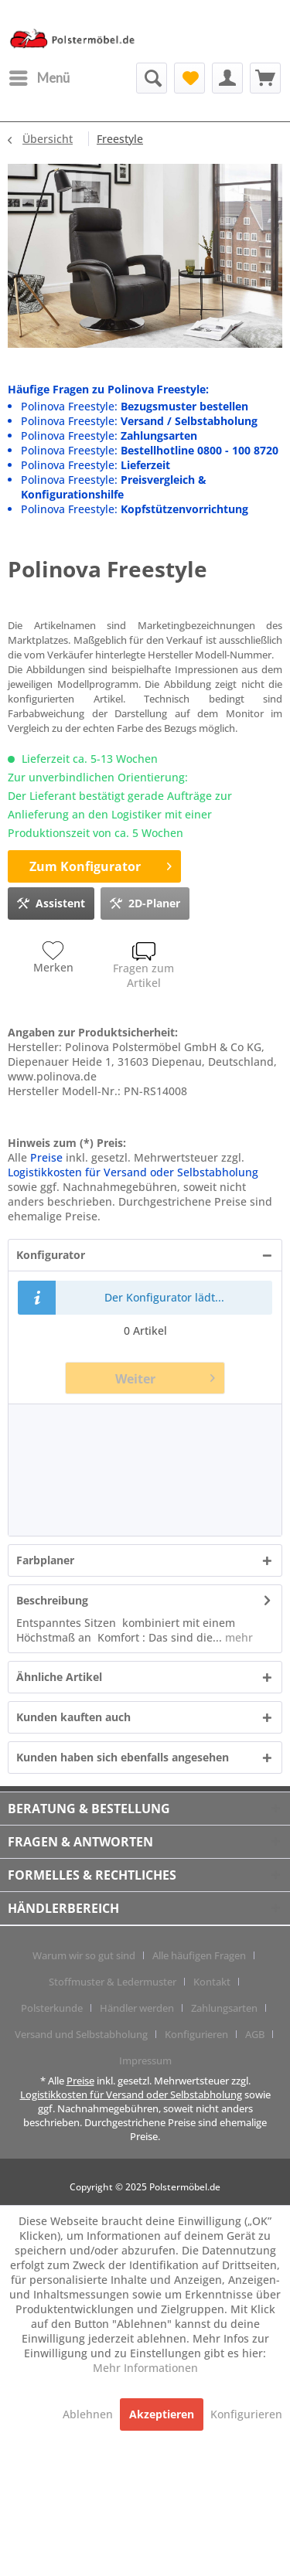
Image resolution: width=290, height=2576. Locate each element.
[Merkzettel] (189, 78)
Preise (46, 1157)
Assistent (51, 900)
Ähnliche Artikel (59, 1676)
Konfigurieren (196, 2034)
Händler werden (137, 2008)
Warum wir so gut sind (83, 1955)
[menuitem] (38, 78)
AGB (254, 2034)
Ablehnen (89, 2414)
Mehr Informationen (145, 2367)
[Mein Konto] (227, 78)
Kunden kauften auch (73, 1717)
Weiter (165, 1376)
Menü (39, 76)
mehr (237, 1637)
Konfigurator (50, 1254)
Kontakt (211, 1982)
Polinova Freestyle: (134, 406)
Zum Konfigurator (100, 864)
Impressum (145, 2060)
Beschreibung (52, 1600)
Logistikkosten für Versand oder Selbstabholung (133, 1172)
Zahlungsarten (224, 2008)
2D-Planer (145, 900)
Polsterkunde (52, 2008)
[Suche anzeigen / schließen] (151, 78)
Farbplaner (45, 1560)
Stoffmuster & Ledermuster (112, 1982)
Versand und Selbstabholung (81, 2034)
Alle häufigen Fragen (199, 1955)
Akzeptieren (161, 2414)
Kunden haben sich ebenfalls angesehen (122, 1757)
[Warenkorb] (265, 78)
